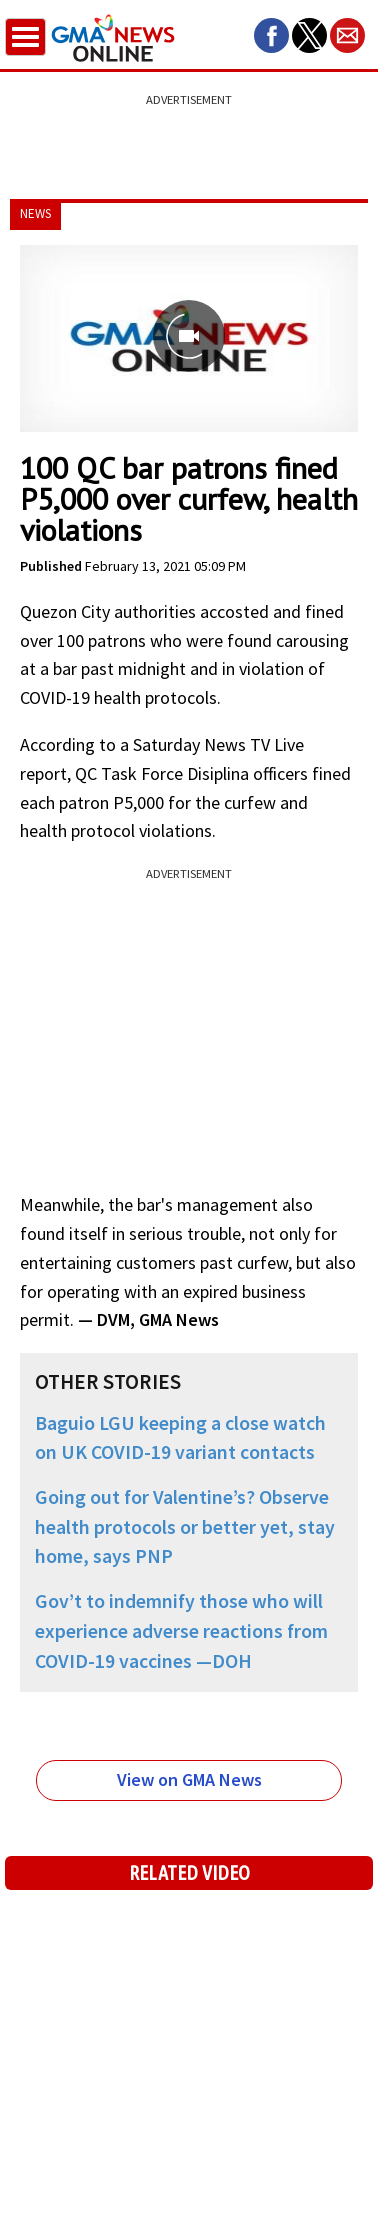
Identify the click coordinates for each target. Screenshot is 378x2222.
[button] (271, 35)
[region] (189, 135)
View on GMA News (189, 1779)
